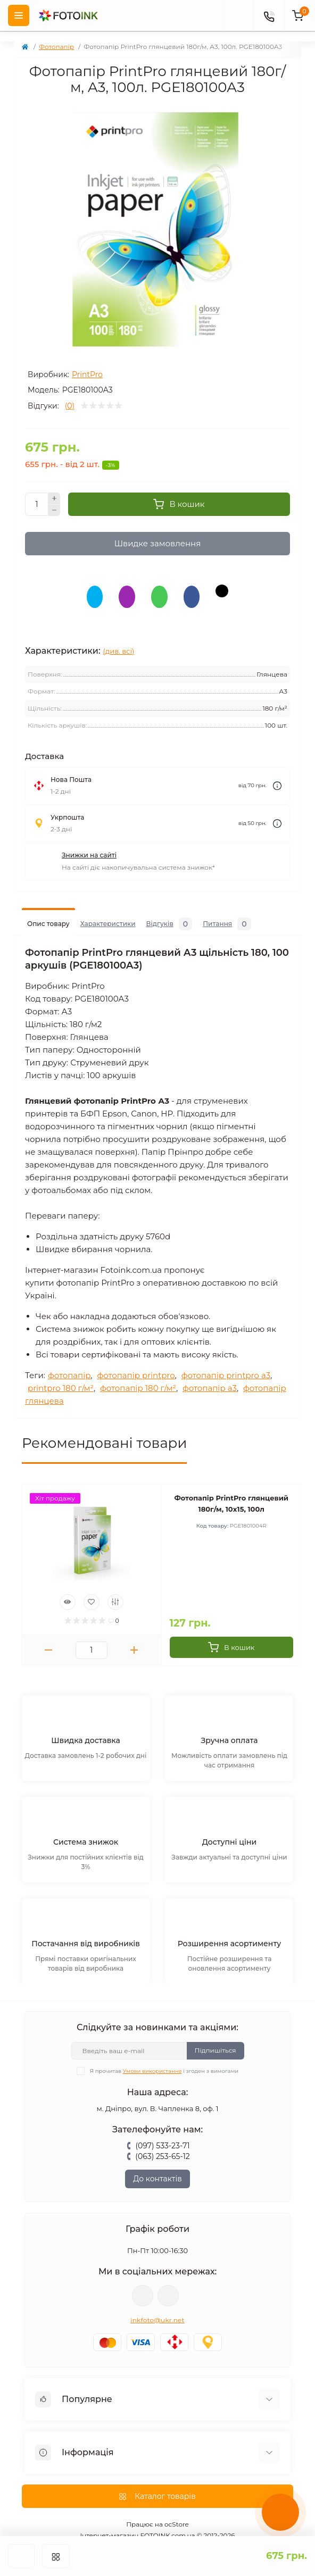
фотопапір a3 (210, 1373)
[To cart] (232, 1632)
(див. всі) (119, 635)
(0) (69, 406)
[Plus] (54, 498)
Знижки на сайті (89, 840)
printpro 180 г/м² (61, 1373)
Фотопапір (56, 47)
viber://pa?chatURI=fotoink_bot (142, 2280)
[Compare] (115, 1587)
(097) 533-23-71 (162, 2130)
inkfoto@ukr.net (157, 2304)
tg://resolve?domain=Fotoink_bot (168, 2280)
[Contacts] (268, 15)
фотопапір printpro (136, 1360)
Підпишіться (215, 2035)
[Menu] (18, 15)
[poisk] (237, 15)
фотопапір (69, 1360)
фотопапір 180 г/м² (138, 1373)
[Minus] (54, 510)
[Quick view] (68, 1587)
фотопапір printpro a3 (226, 1360)
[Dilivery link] (277, 770)
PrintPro (87, 374)
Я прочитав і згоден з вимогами (164, 2056)
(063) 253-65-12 (162, 2141)
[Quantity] (36, 504)
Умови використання (152, 2055)
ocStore (176, 2509)
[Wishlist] (92, 1587)
